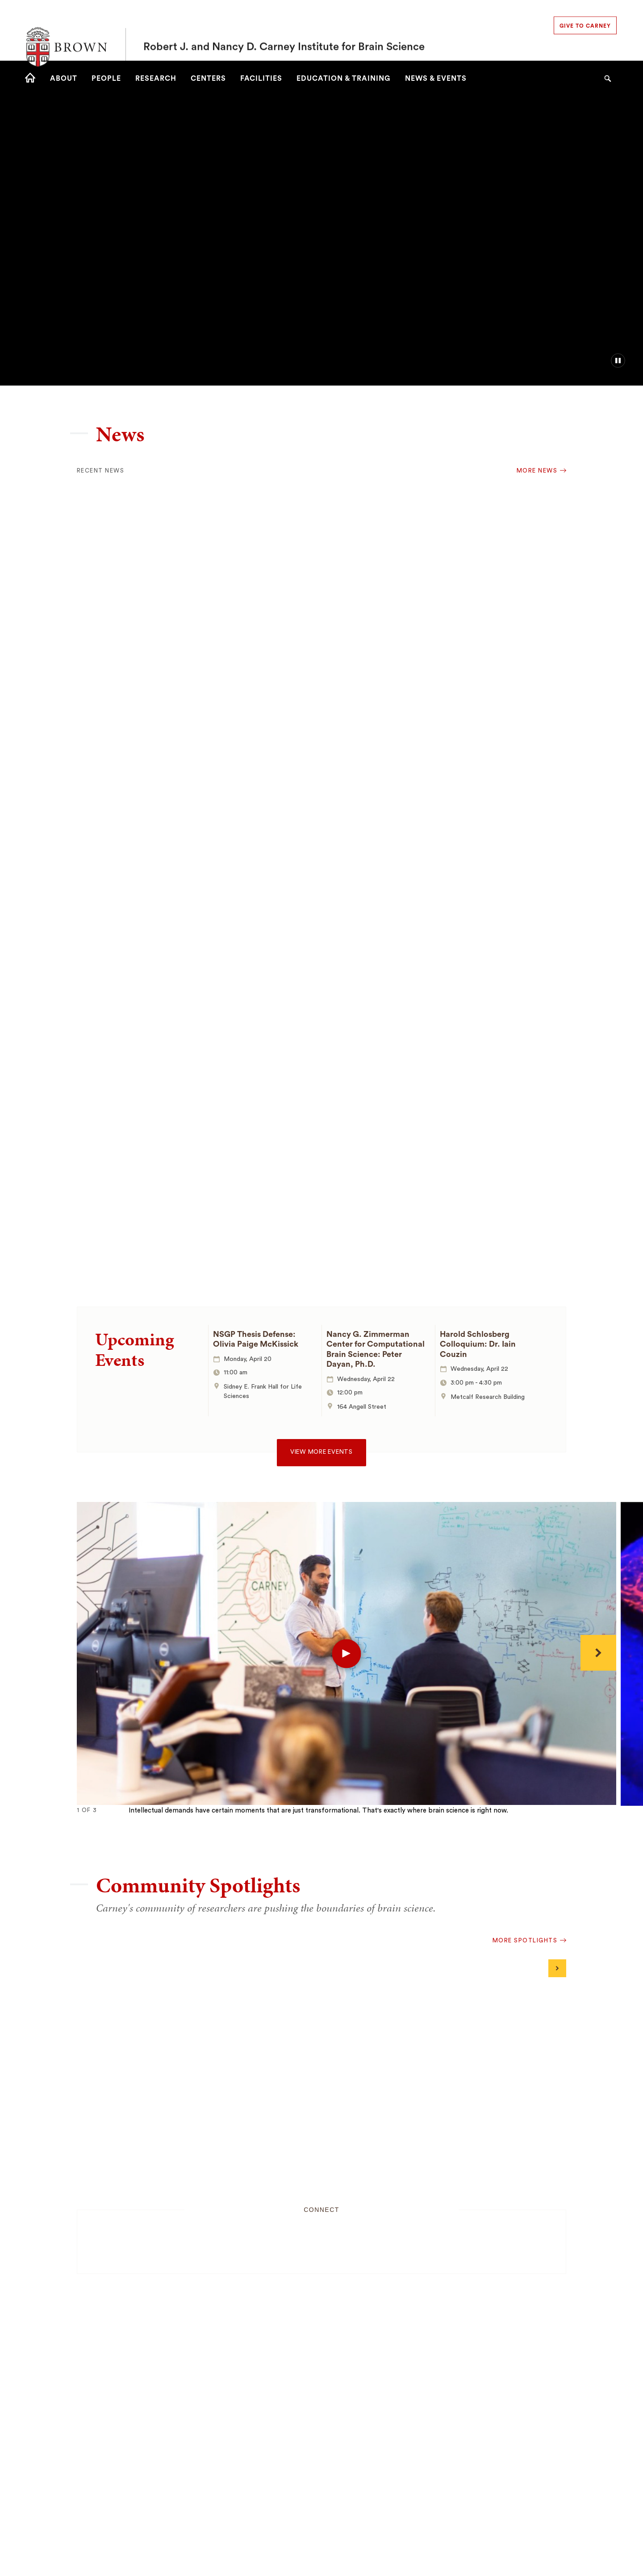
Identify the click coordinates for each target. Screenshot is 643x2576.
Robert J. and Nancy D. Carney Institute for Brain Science (284, 30)
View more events (321, 1452)
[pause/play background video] (618, 360)
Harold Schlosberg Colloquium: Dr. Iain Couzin (478, 1344)
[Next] (598, 1653)
